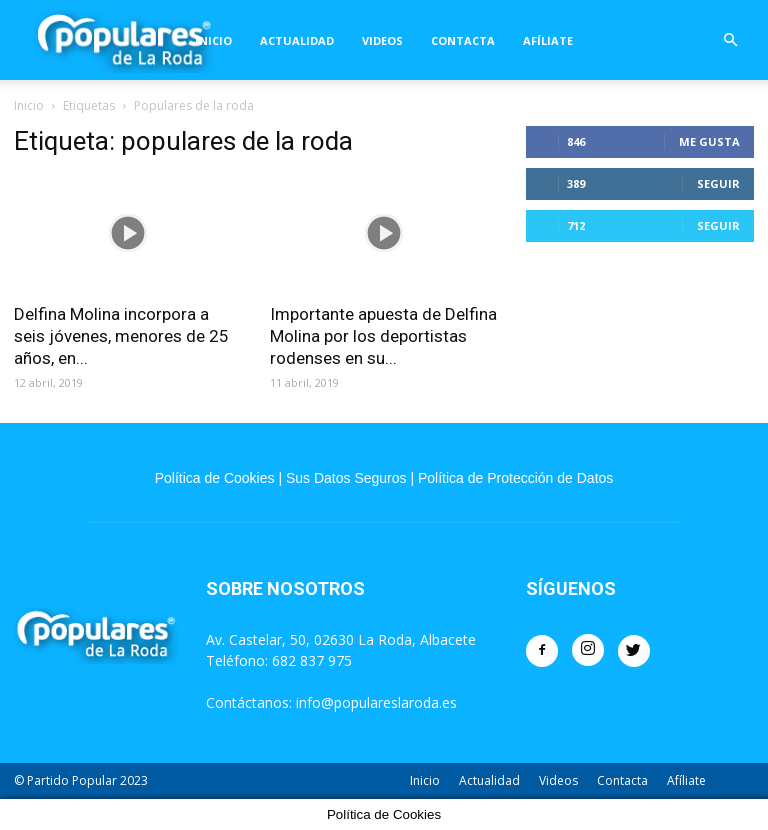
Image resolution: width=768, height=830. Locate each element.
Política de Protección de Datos (515, 478)
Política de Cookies (215, 478)
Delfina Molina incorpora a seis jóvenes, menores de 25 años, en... (121, 336)
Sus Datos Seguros (346, 478)
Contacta (463, 40)
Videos (382, 40)
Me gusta (709, 141)
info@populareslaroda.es (376, 702)
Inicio (213, 40)
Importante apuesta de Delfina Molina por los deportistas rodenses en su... (383, 336)
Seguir (718, 183)
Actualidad (297, 40)
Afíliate (548, 40)
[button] (730, 40)
